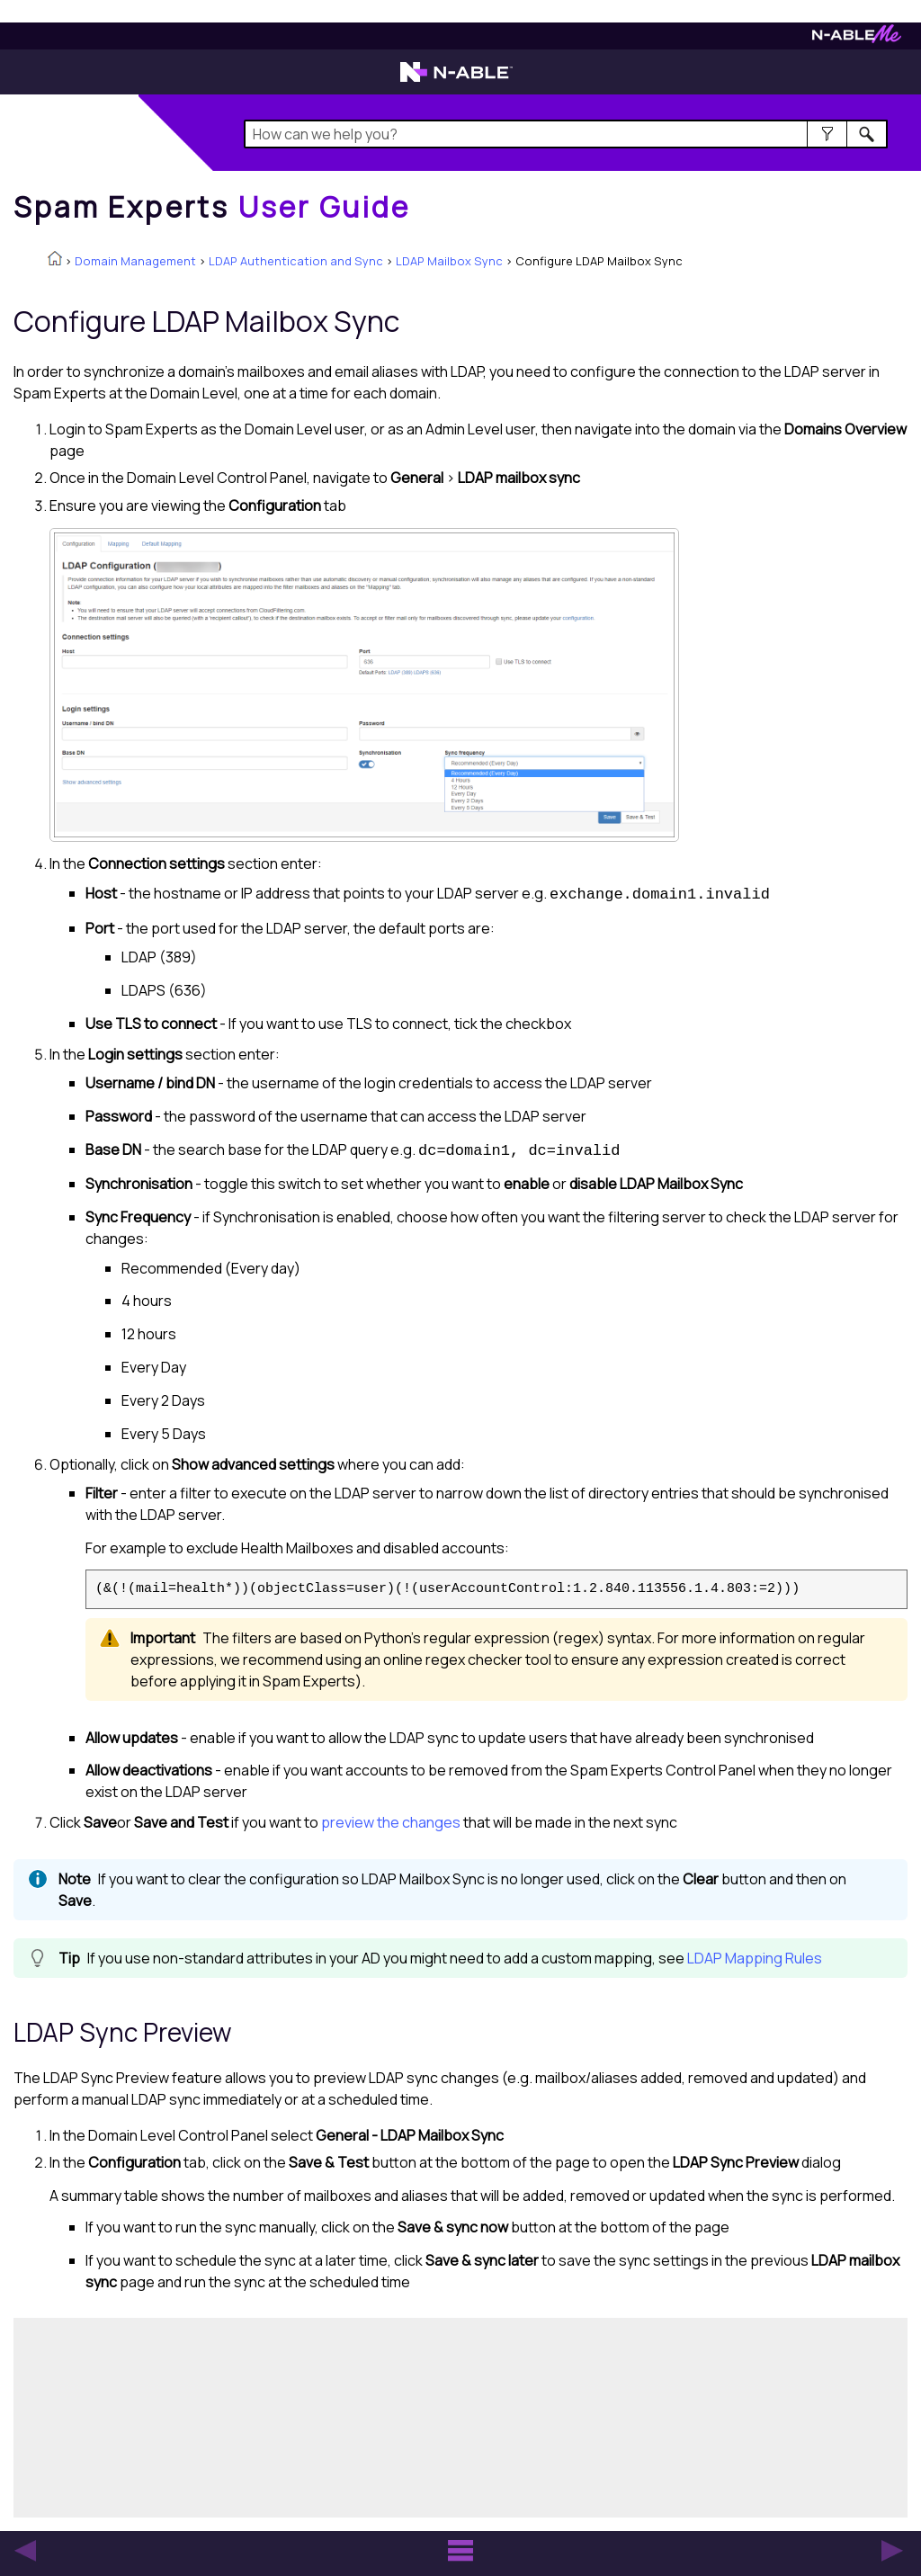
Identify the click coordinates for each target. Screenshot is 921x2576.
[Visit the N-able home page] (456, 80)
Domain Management (135, 261)
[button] (827, 134)
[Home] (212, 207)
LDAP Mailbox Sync (449, 261)
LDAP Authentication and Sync (296, 261)
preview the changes (390, 1822)
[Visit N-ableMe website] (856, 38)
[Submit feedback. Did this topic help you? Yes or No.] (288, 2415)
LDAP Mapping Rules (754, 1958)
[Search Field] (566, 134)
